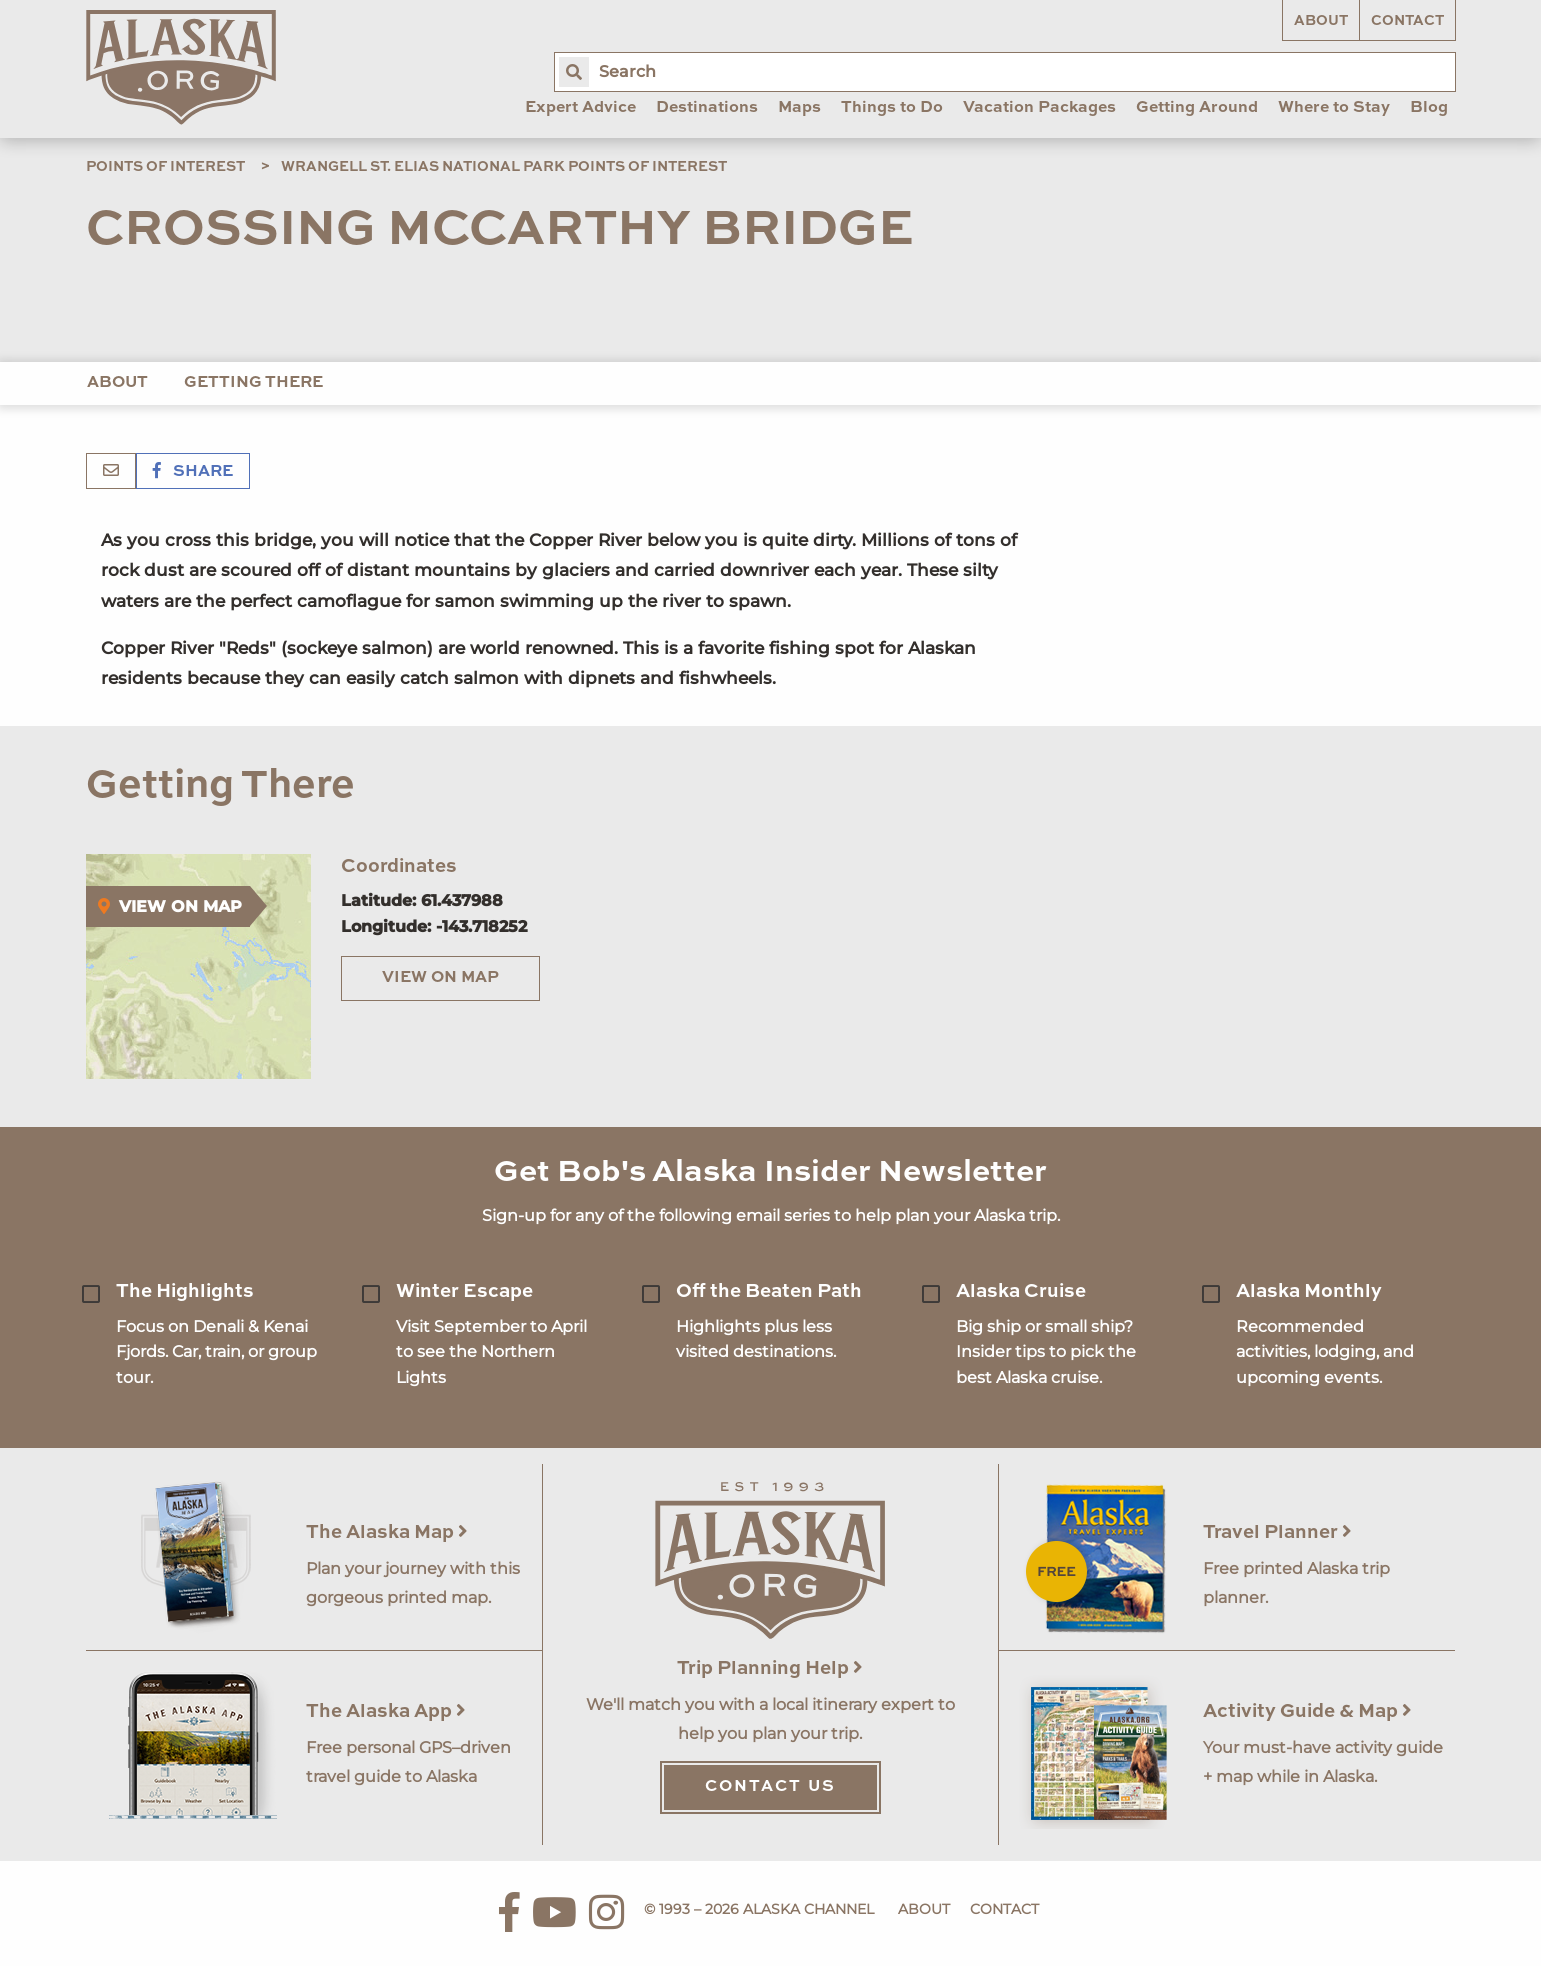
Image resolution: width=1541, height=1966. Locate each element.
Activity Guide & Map (1307, 1711)
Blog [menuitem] (1429, 108)
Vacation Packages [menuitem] (1039, 108)
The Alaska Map (387, 1532)
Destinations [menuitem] (707, 108)
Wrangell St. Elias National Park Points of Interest (504, 167)
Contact (1407, 21)
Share (193, 472)
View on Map (440, 978)
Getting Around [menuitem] (1197, 108)
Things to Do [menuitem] (892, 108)
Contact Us (770, 1787)
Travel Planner (1277, 1532)
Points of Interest (165, 167)
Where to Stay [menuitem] (1334, 108)
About (1321, 21)
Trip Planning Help (770, 1668)
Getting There (253, 383)
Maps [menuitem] (799, 108)
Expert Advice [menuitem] (580, 108)
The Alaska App (386, 1711)
